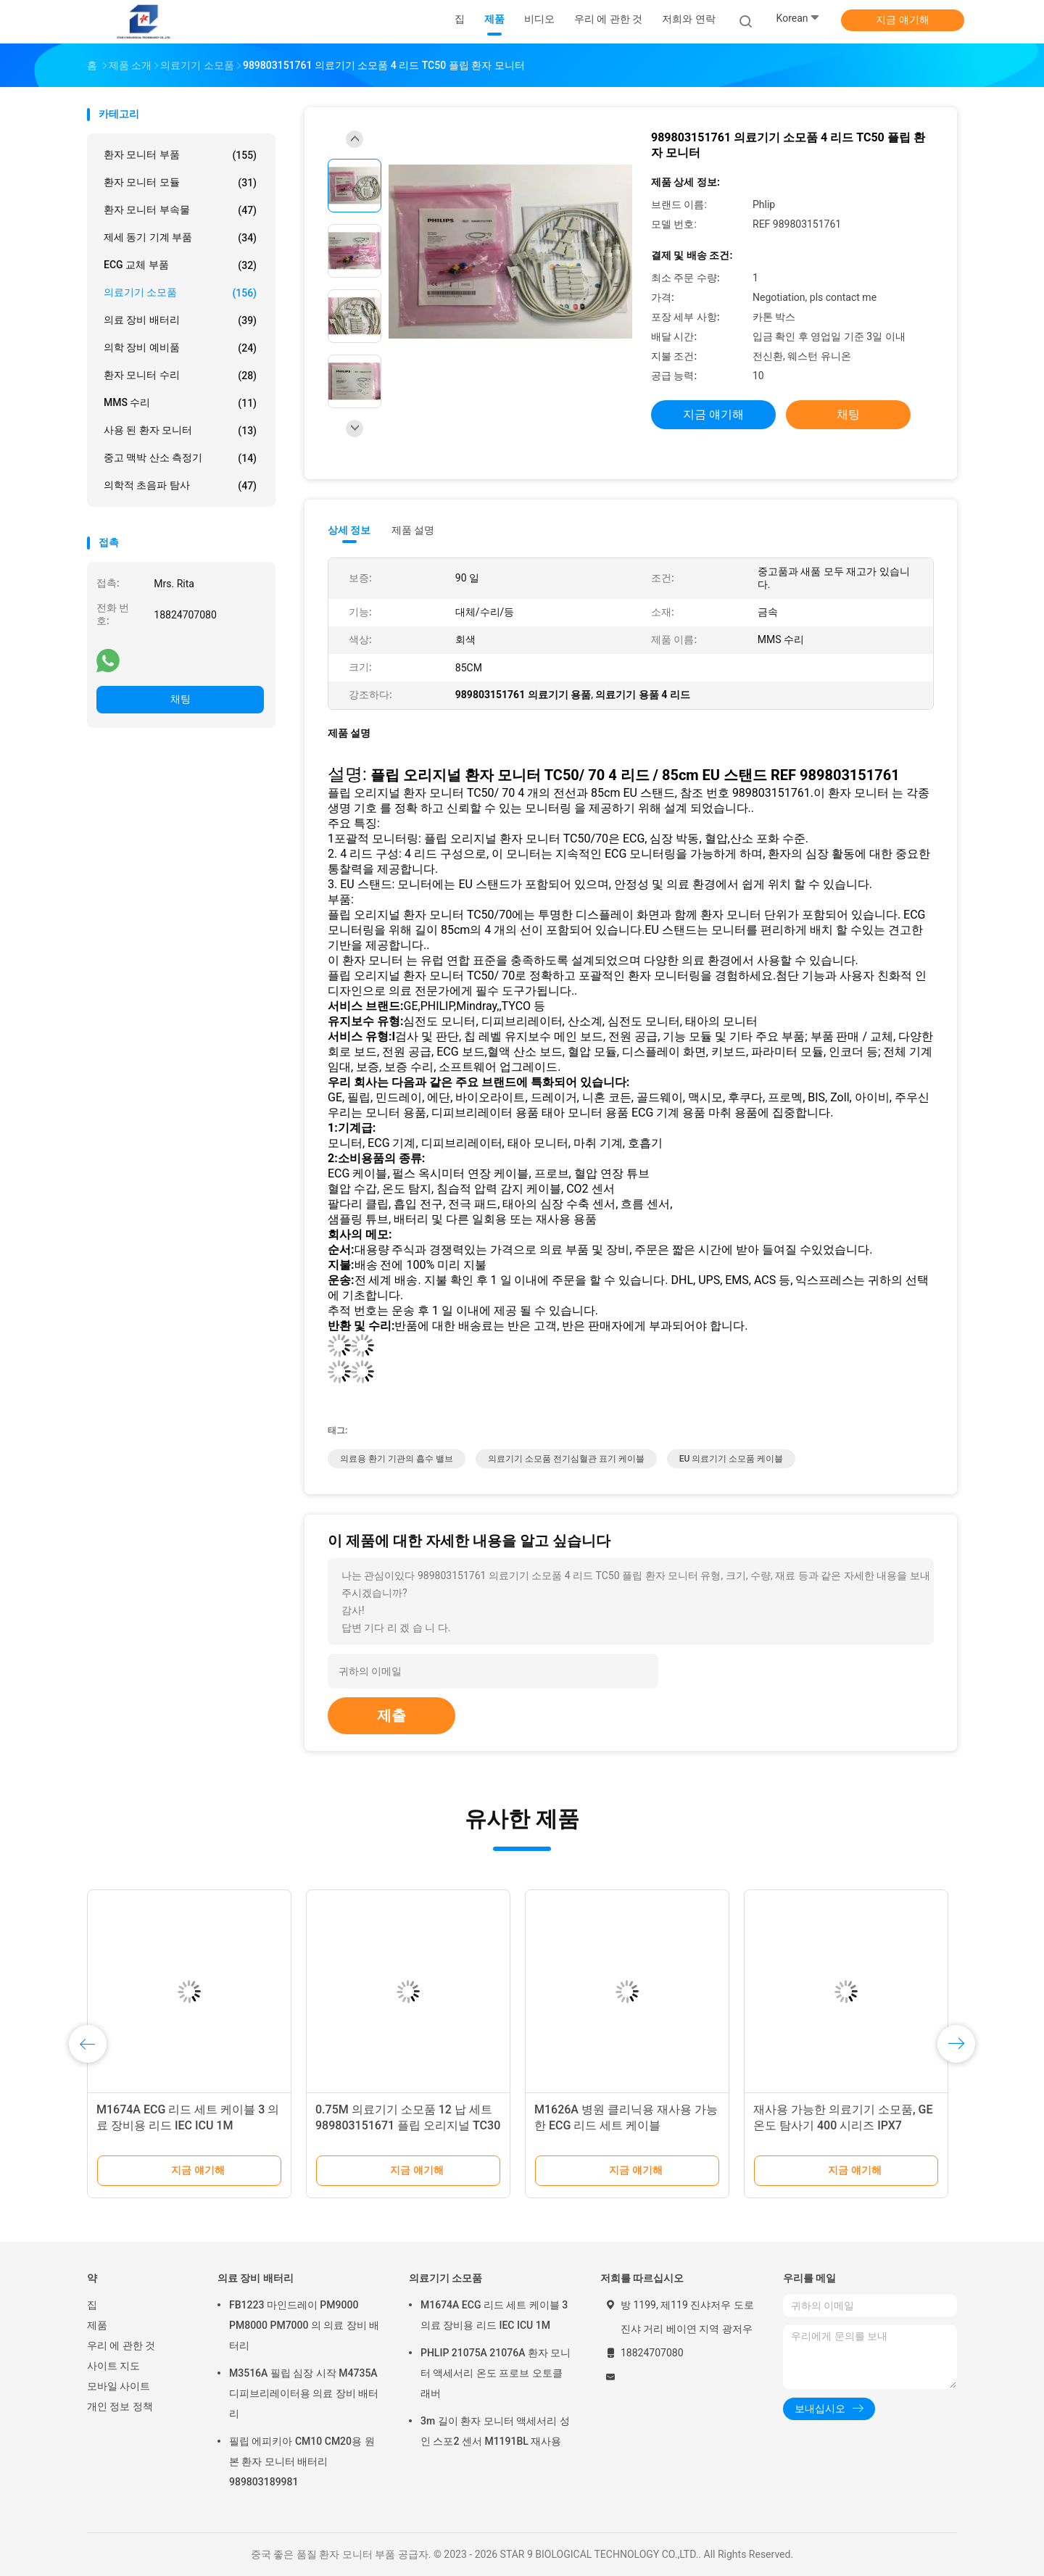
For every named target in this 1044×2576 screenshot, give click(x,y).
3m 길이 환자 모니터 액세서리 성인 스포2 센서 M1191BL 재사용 (495, 2431)
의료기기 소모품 (180, 293)
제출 (391, 1715)
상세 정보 (349, 530)
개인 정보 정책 (120, 2406)
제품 (97, 2325)
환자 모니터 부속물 (180, 210)
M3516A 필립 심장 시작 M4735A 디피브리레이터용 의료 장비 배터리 (303, 2393)
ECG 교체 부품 (180, 265)
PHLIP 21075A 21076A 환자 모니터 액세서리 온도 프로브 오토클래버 (495, 2373)
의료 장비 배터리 (180, 320)
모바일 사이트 (118, 2386)
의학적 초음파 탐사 (180, 486)
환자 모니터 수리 (180, 375)
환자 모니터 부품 (180, 155)
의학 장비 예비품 (180, 348)
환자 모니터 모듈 (180, 182)
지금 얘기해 (902, 19)
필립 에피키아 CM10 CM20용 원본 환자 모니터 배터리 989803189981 (302, 2461)
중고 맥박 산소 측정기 (180, 458)
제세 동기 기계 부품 (180, 238)
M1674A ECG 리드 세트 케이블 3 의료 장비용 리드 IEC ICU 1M (494, 2315)
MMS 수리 (180, 403)
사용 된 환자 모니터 (180, 430)
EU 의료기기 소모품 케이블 (731, 1459)
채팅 (180, 699)
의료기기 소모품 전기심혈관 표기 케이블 (566, 1459)
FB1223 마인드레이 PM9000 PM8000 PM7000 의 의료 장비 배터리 (304, 2325)
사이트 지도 (113, 2366)
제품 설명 (413, 530)
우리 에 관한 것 (121, 2345)
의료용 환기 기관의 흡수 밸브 (396, 1459)
